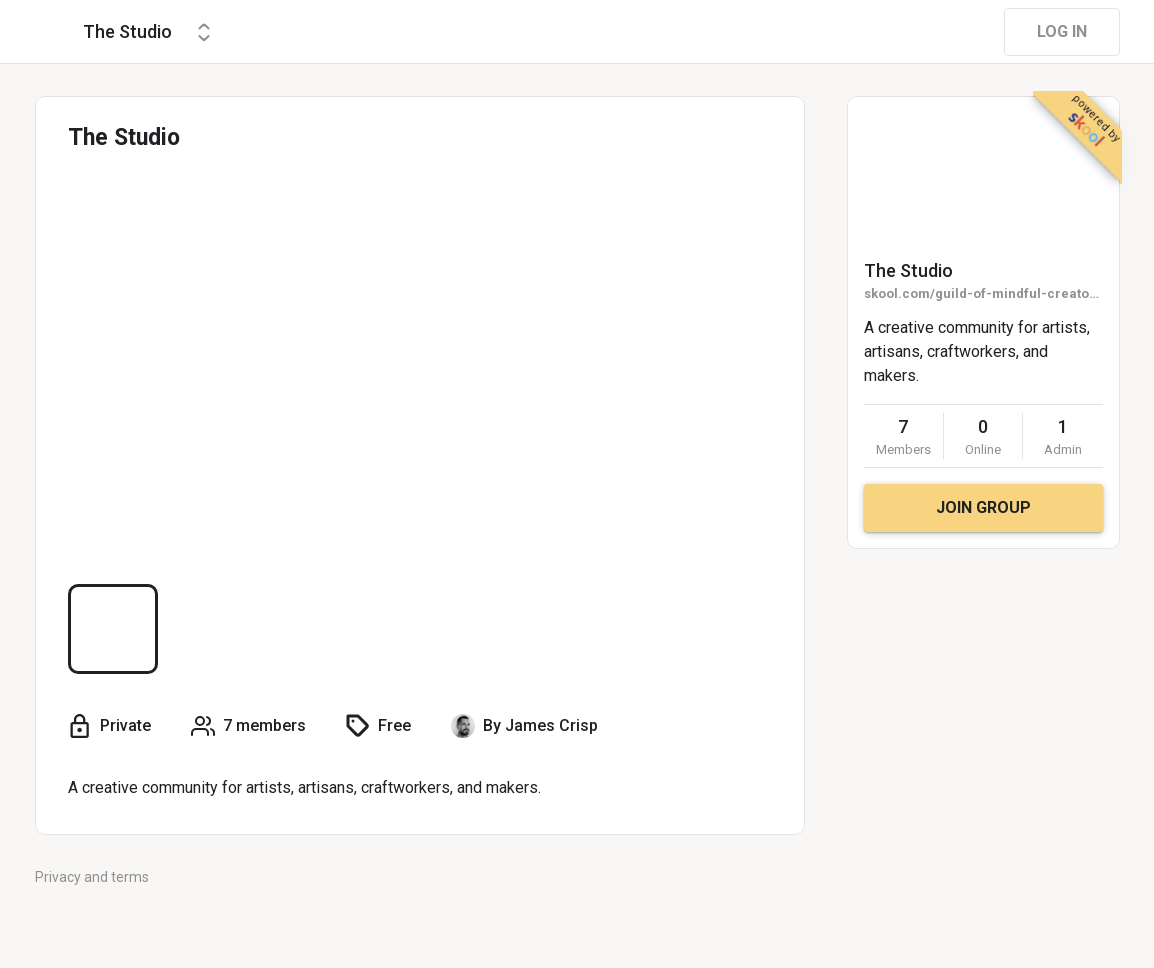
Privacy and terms (92, 877)
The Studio (908, 270)
